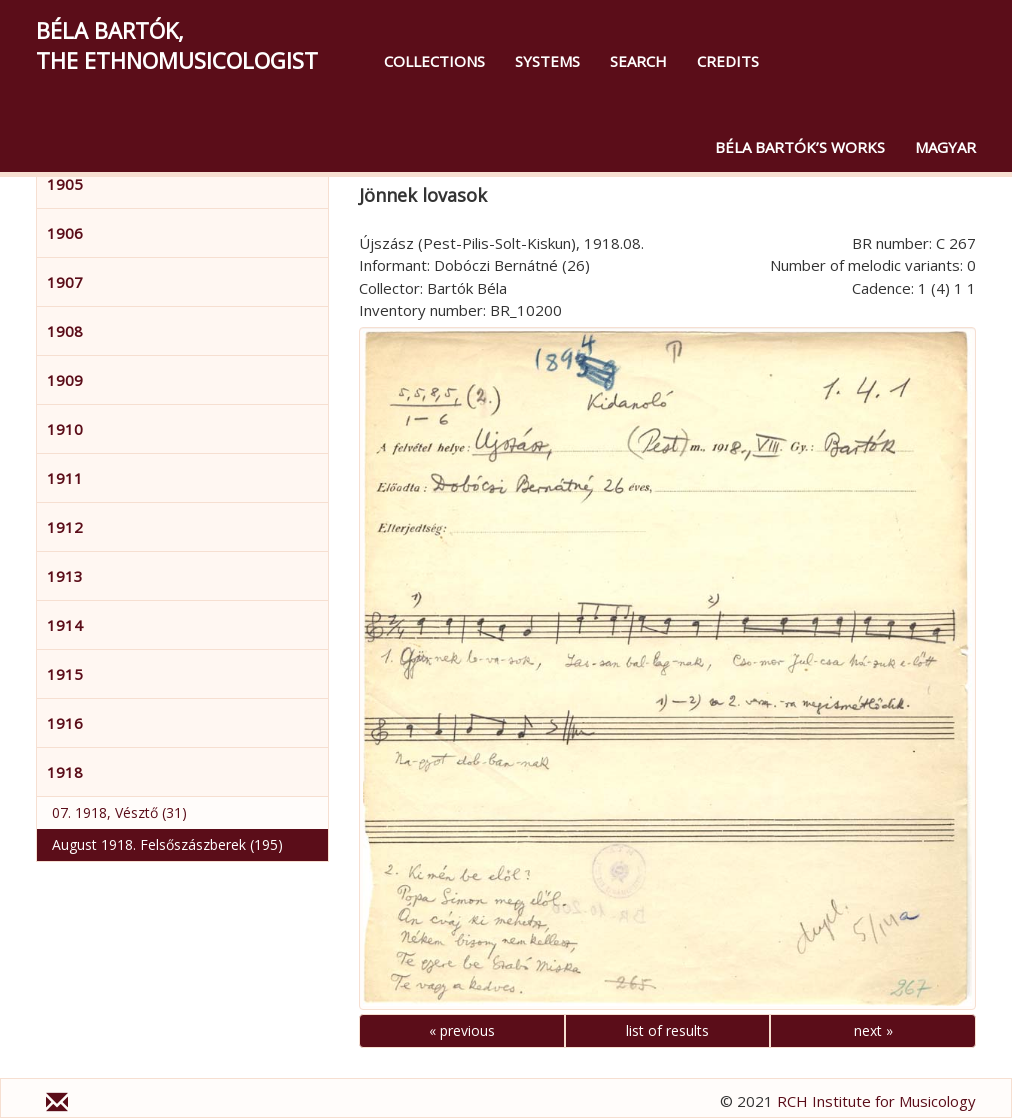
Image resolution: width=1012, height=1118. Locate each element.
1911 (65, 478)
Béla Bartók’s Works (800, 147)
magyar (945, 147)
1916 (65, 723)
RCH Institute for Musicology (876, 1101)
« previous (462, 1030)
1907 (65, 282)
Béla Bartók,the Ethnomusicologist (177, 45)
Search (638, 61)
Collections (434, 61)
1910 (65, 429)
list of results (667, 1030)
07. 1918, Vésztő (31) (119, 812)
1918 (65, 772)
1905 (65, 184)
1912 (65, 527)
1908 (65, 331)
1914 (65, 625)
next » (873, 1030)
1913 (65, 576)
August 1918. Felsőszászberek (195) (167, 844)
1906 (65, 233)
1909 (65, 380)
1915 (65, 674)
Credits (728, 61)
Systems (547, 61)
